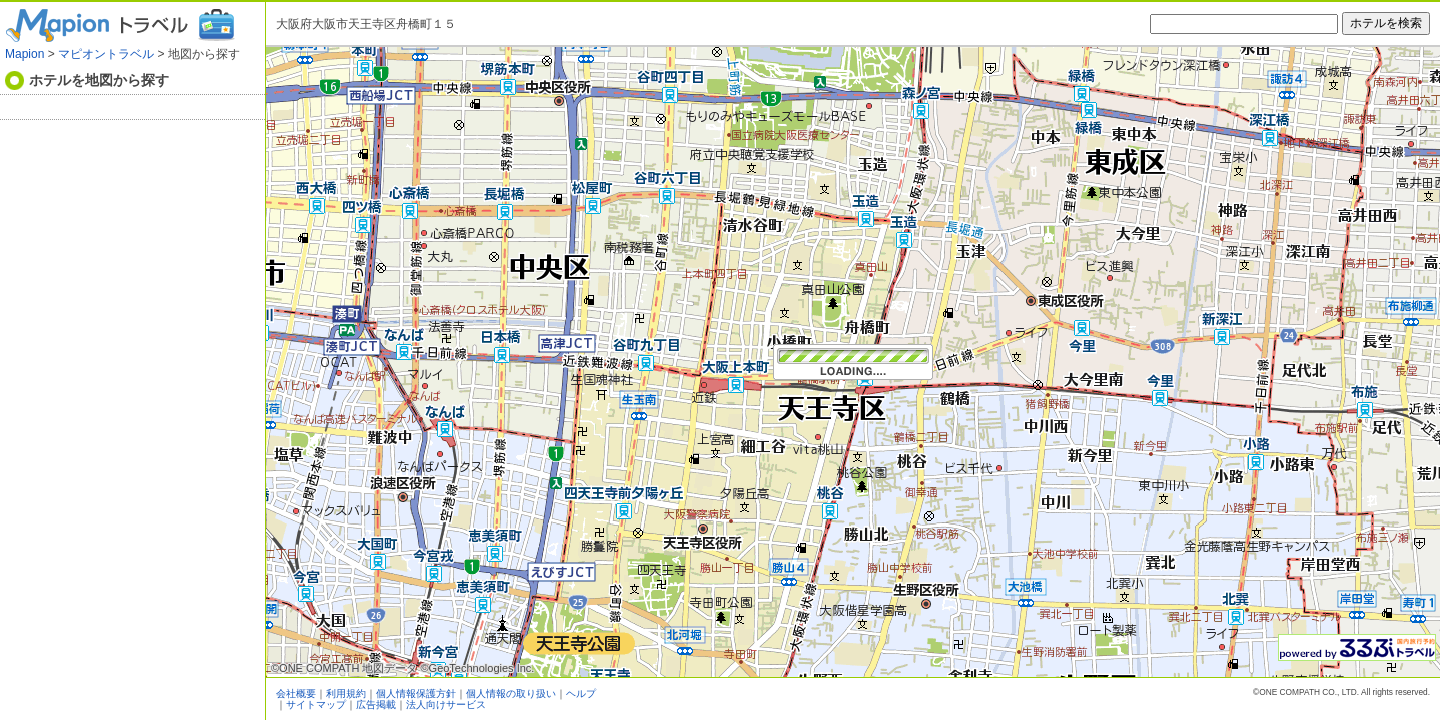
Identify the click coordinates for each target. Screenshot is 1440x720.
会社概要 (296, 693)
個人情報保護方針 (416, 693)
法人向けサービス (446, 704)
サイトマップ (316, 704)
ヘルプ (581, 693)
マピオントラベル (106, 54)
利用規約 (346, 693)
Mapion (24, 54)
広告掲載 (376, 704)
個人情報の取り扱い (511, 693)
